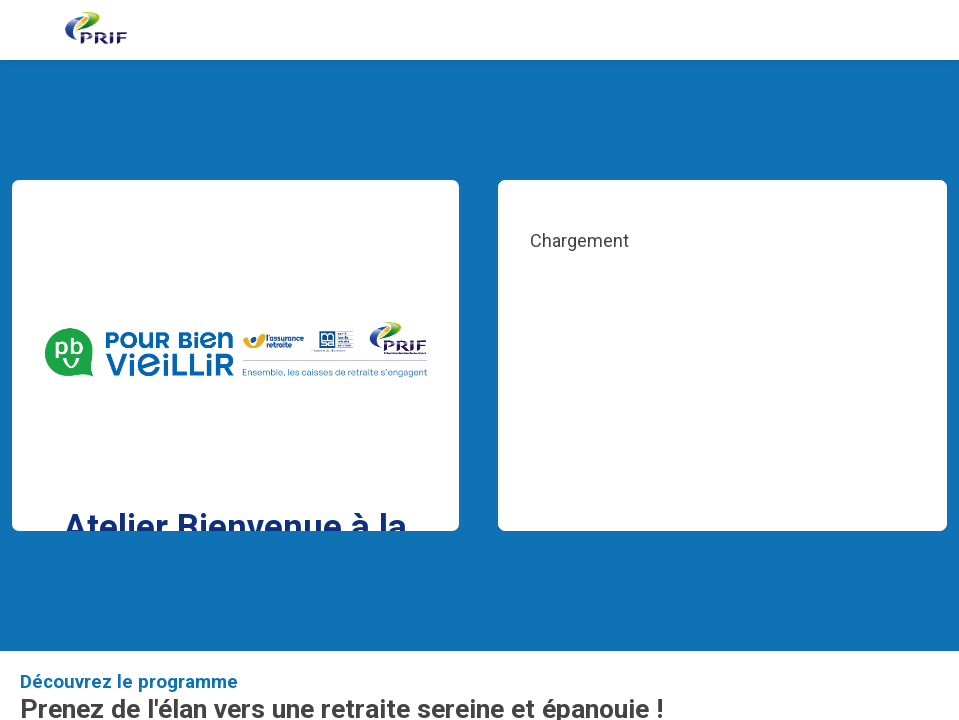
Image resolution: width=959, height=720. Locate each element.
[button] (30, 30)
